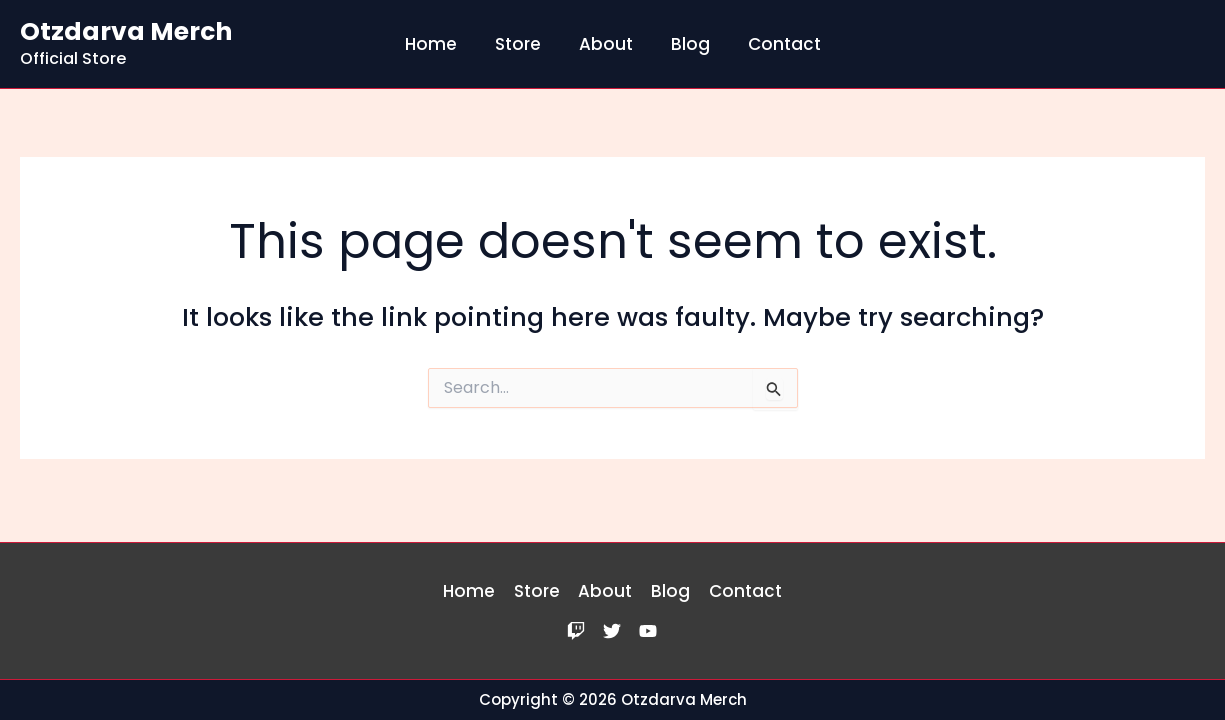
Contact (776, 44)
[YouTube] (648, 631)
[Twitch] (576, 631)
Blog (686, 44)
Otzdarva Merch (126, 31)
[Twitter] (612, 631)
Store (522, 44)
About (606, 44)
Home (439, 44)
